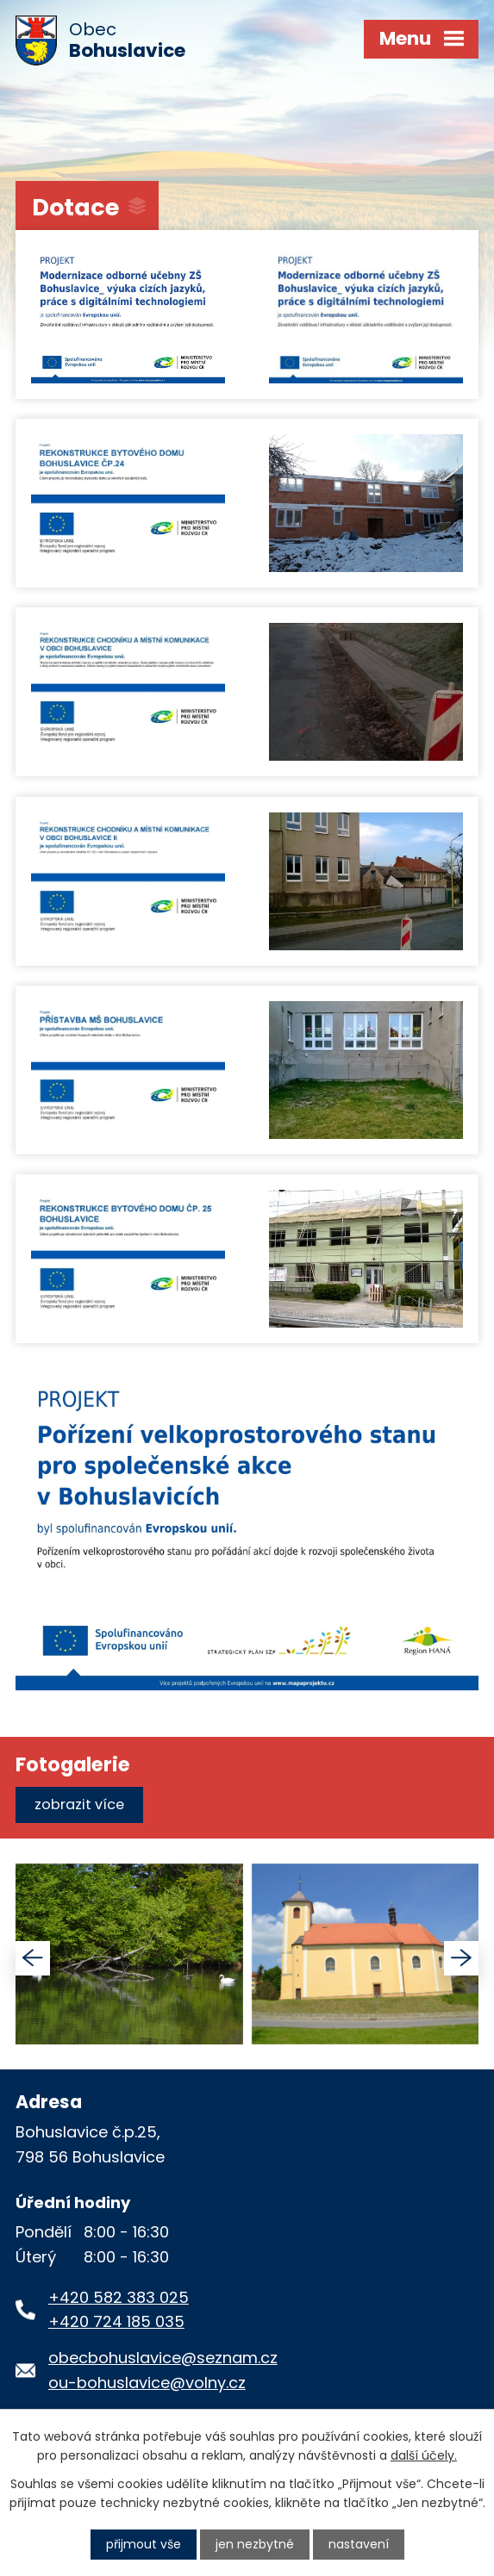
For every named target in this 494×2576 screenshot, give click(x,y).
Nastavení (358, 2544)
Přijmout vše (143, 2544)
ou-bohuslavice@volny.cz (147, 2382)
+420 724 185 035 (116, 2321)
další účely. (424, 2455)
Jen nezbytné (255, 2544)
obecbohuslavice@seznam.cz (163, 2357)
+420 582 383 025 (118, 2297)
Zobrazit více (79, 1804)
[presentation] (33, 1958)
